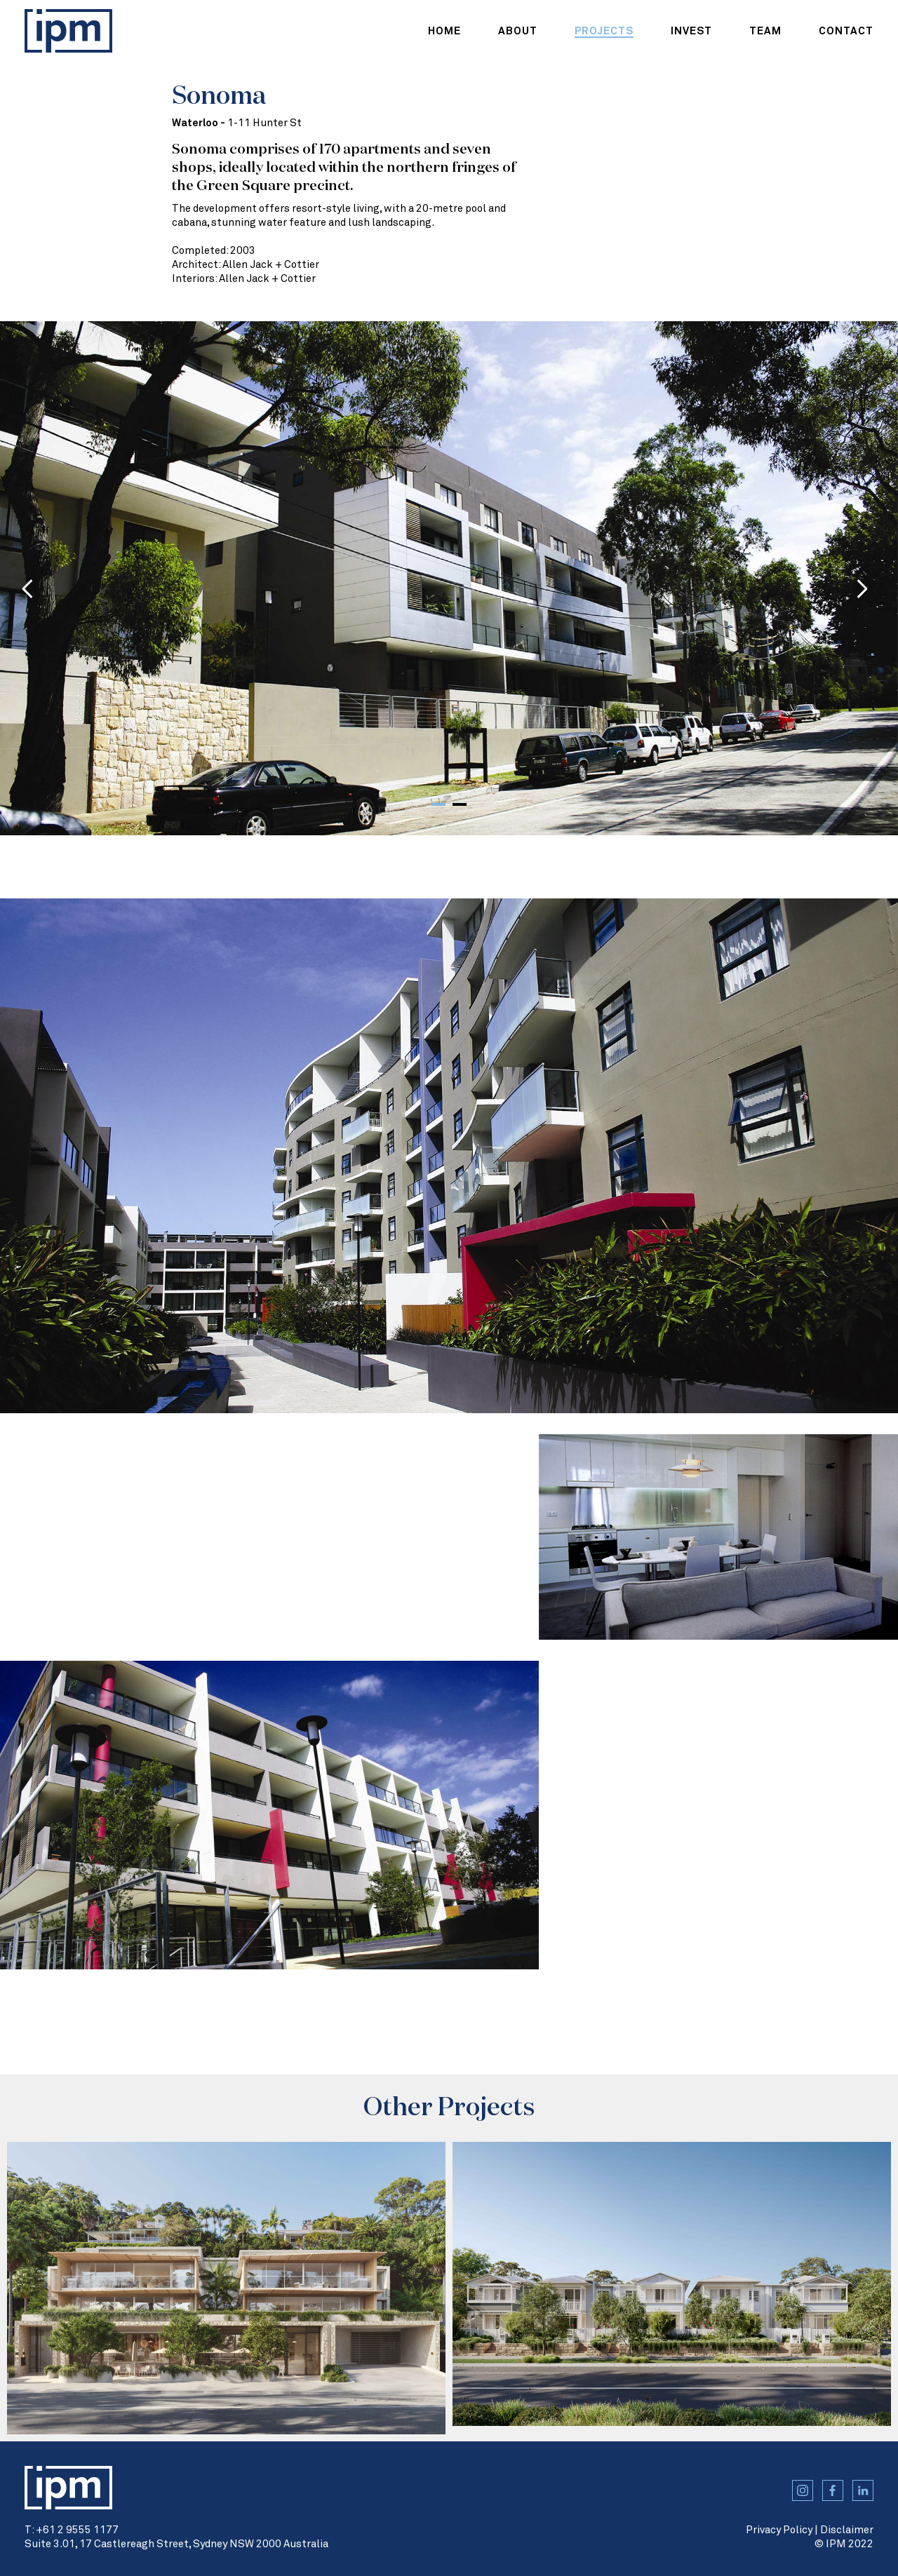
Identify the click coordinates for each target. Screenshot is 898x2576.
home (444, 31)
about (517, 31)
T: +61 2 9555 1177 (72, 2530)
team (765, 31)
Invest (691, 31)
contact (846, 31)
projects (604, 31)
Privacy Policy (779, 2530)
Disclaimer (846, 2530)
